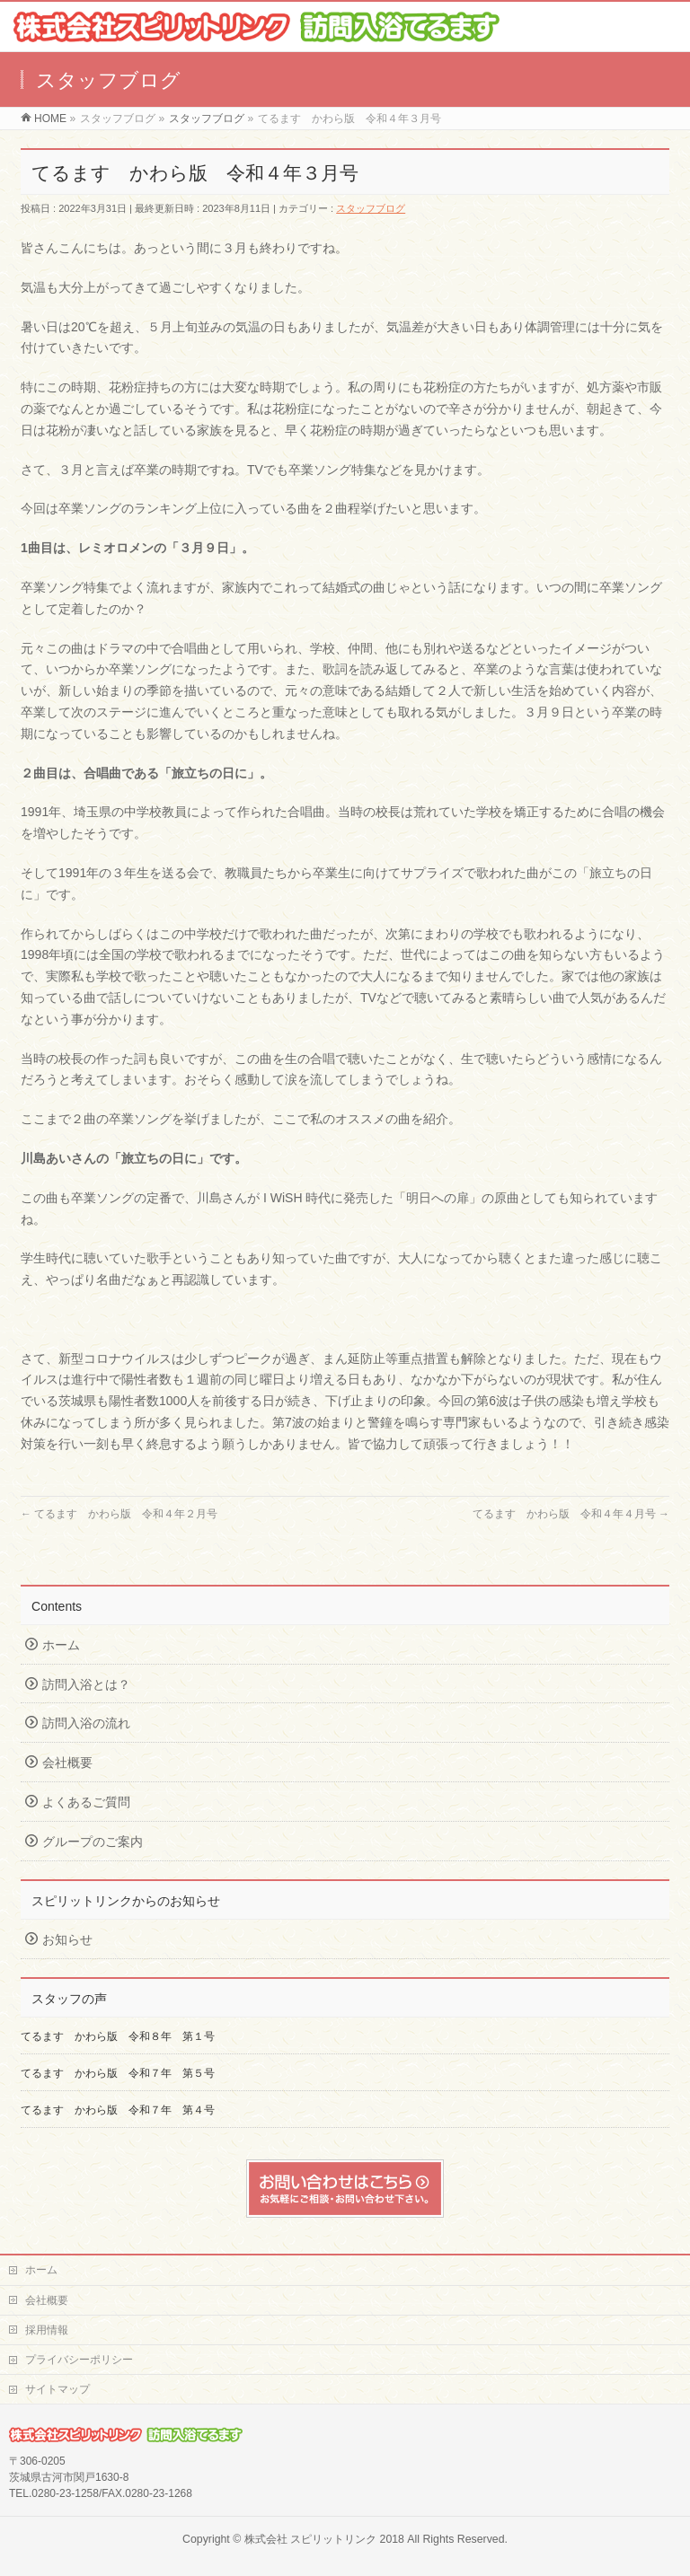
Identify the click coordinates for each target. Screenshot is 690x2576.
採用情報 (46, 2330)
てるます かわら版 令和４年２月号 (119, 1514)
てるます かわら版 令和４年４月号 (571, 1514)
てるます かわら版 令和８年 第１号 (118, 2036)
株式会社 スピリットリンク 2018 (324, 2539)
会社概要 (67, 1762)
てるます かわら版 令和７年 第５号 (123, 2073)
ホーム (61, 1645)
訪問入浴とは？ (86, 1684)
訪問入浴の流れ (86, 1723)
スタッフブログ (370, 208)
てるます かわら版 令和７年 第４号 (118, 2110)
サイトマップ (57, 2389)
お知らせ (67, 1939)
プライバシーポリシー (79, 2359)
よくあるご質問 (86, 1802)
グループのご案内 (92, 1841)
